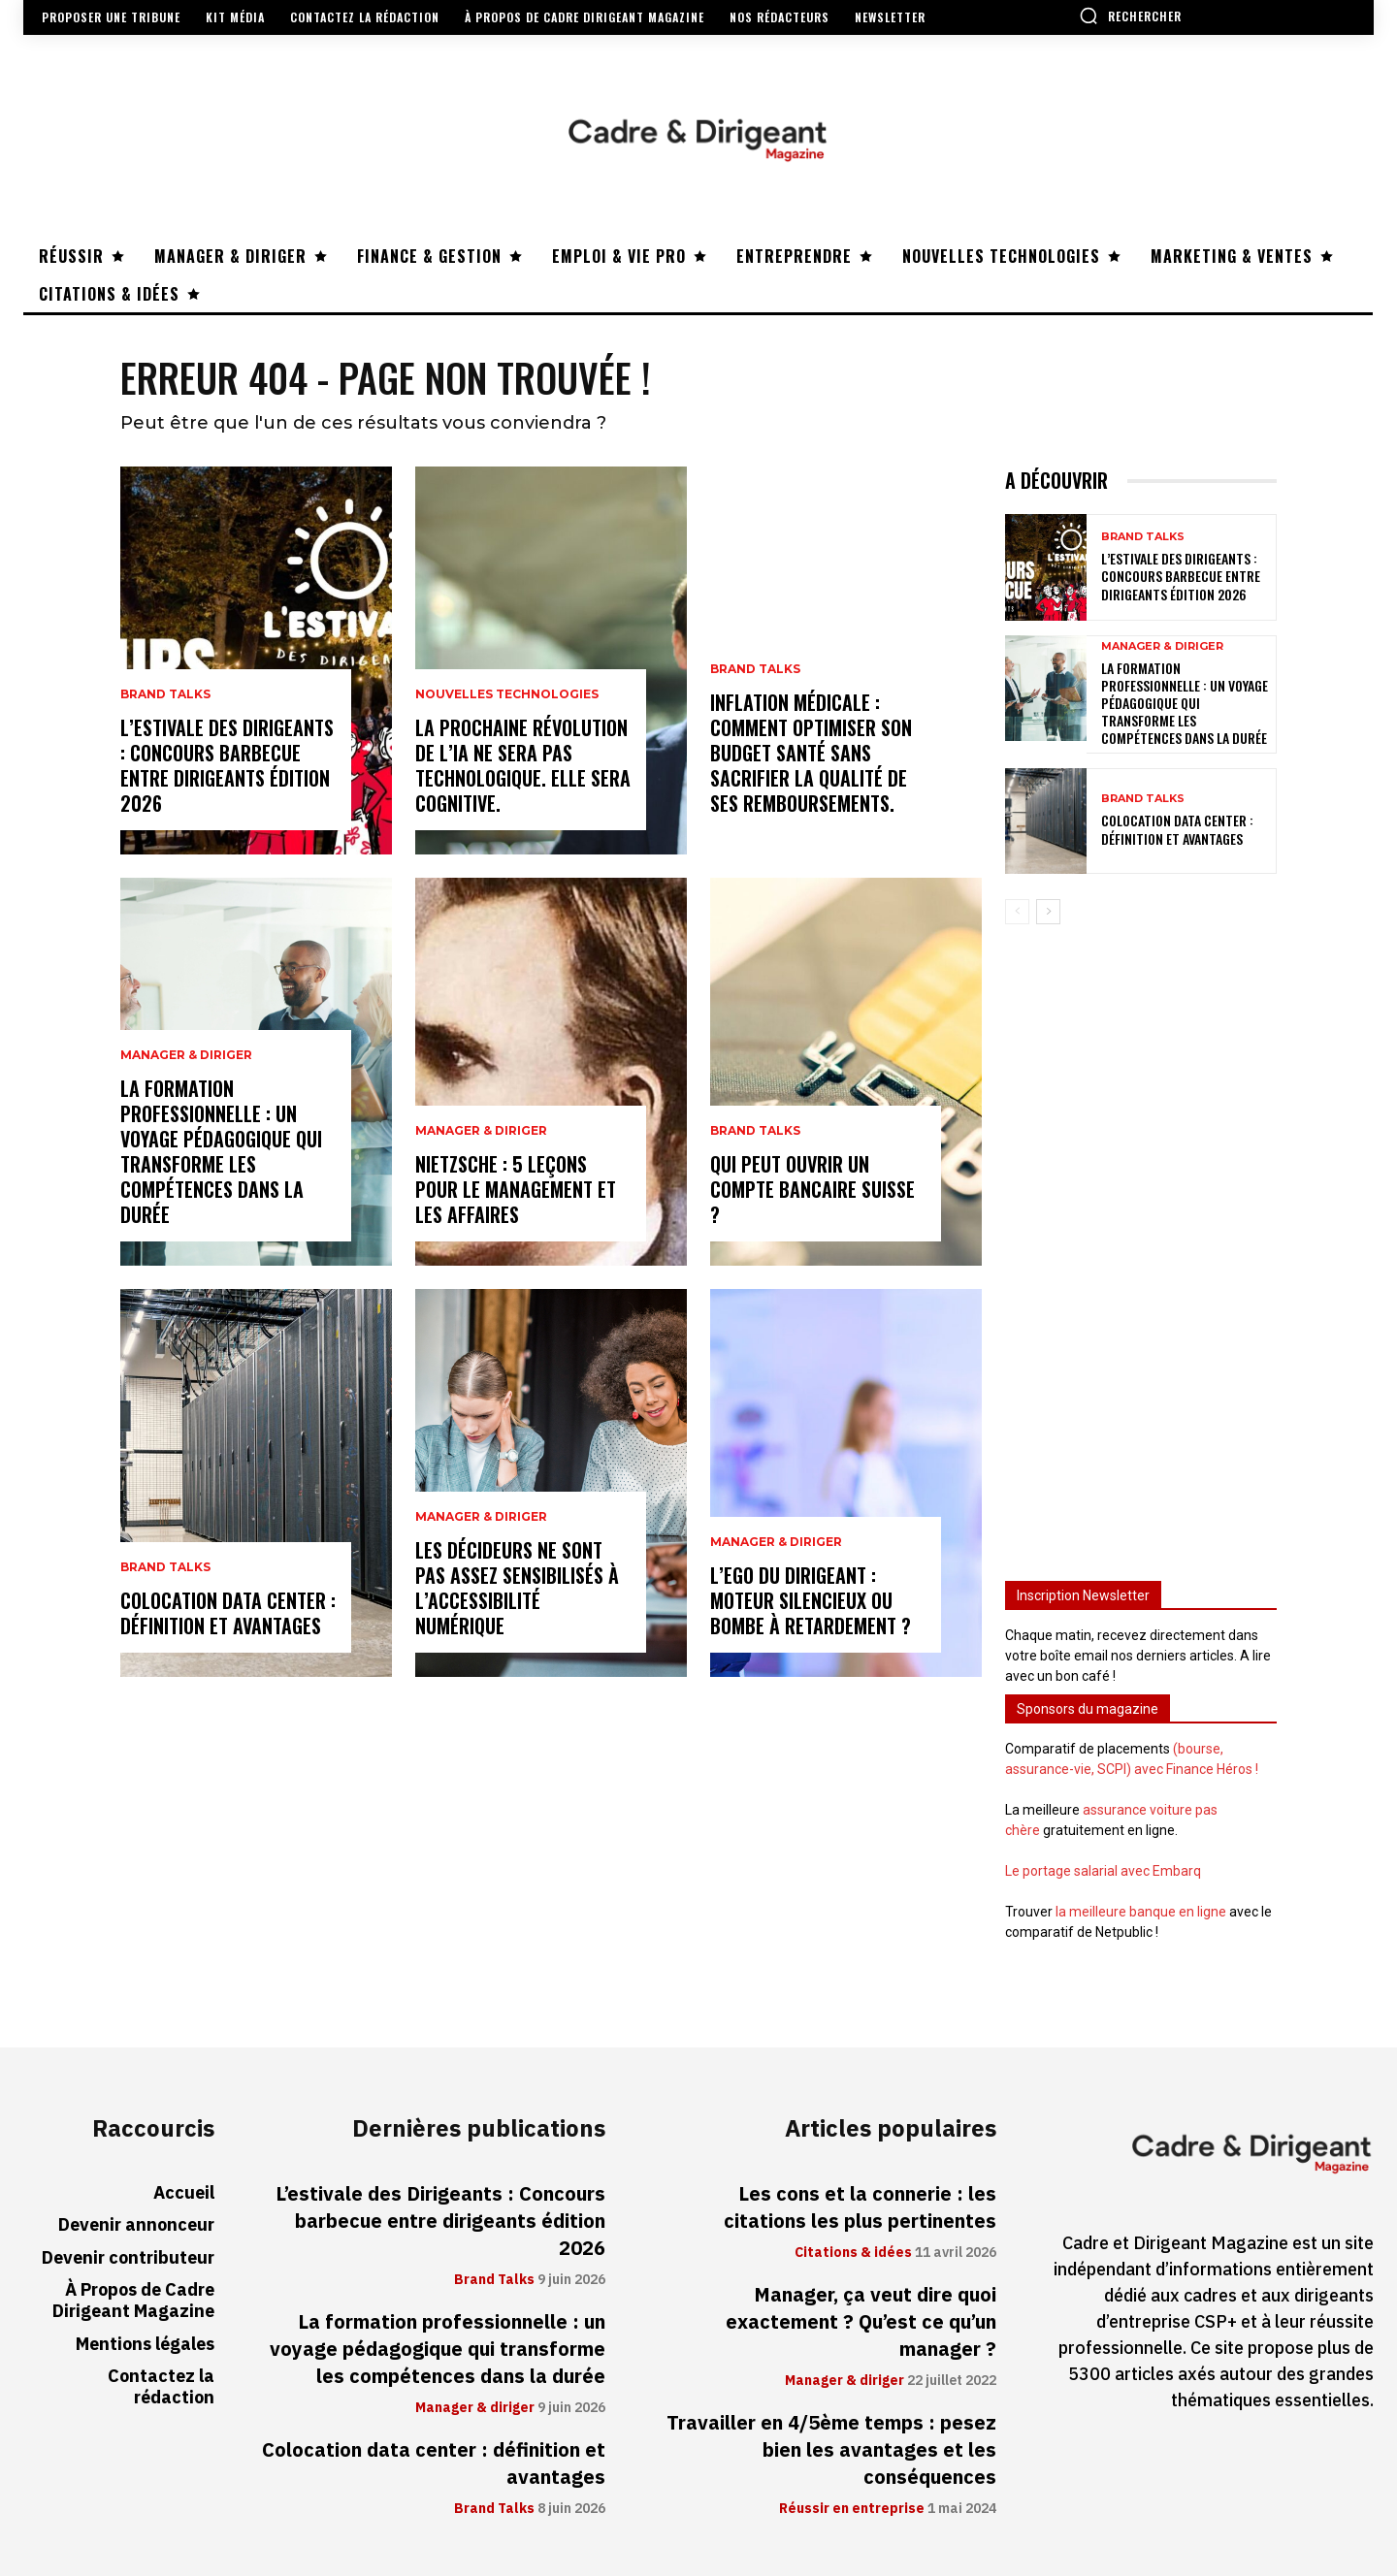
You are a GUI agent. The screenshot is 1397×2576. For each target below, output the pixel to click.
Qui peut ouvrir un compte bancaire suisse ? (812, 1189)
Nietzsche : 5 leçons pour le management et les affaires (515, 1189)
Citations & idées (853, 2253)
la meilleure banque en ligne (1141, 1911)
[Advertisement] (1141, 1243)
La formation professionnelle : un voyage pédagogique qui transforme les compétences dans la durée (221, 1151)
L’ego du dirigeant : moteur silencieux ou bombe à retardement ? (810, 1600)
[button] (1130, 15)
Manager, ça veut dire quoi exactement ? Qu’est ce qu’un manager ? (861, 2322)
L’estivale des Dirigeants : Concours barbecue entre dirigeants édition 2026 (227, 765)
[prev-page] (1017, 910)
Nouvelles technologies (507, 694)
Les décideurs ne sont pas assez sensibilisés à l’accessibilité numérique (517, 1587)
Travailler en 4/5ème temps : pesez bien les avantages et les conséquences (831, 2450)
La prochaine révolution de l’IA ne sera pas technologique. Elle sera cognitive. (523, 765)
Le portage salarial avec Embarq (1103, 1871)
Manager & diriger (186, 1055)
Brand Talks (165, 694)
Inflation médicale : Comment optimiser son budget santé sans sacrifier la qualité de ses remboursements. (811, 753)
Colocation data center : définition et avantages (228, 1613)
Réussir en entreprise (852, 2509)
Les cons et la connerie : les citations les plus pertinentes (860, 2207)
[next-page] (1048, 910)
